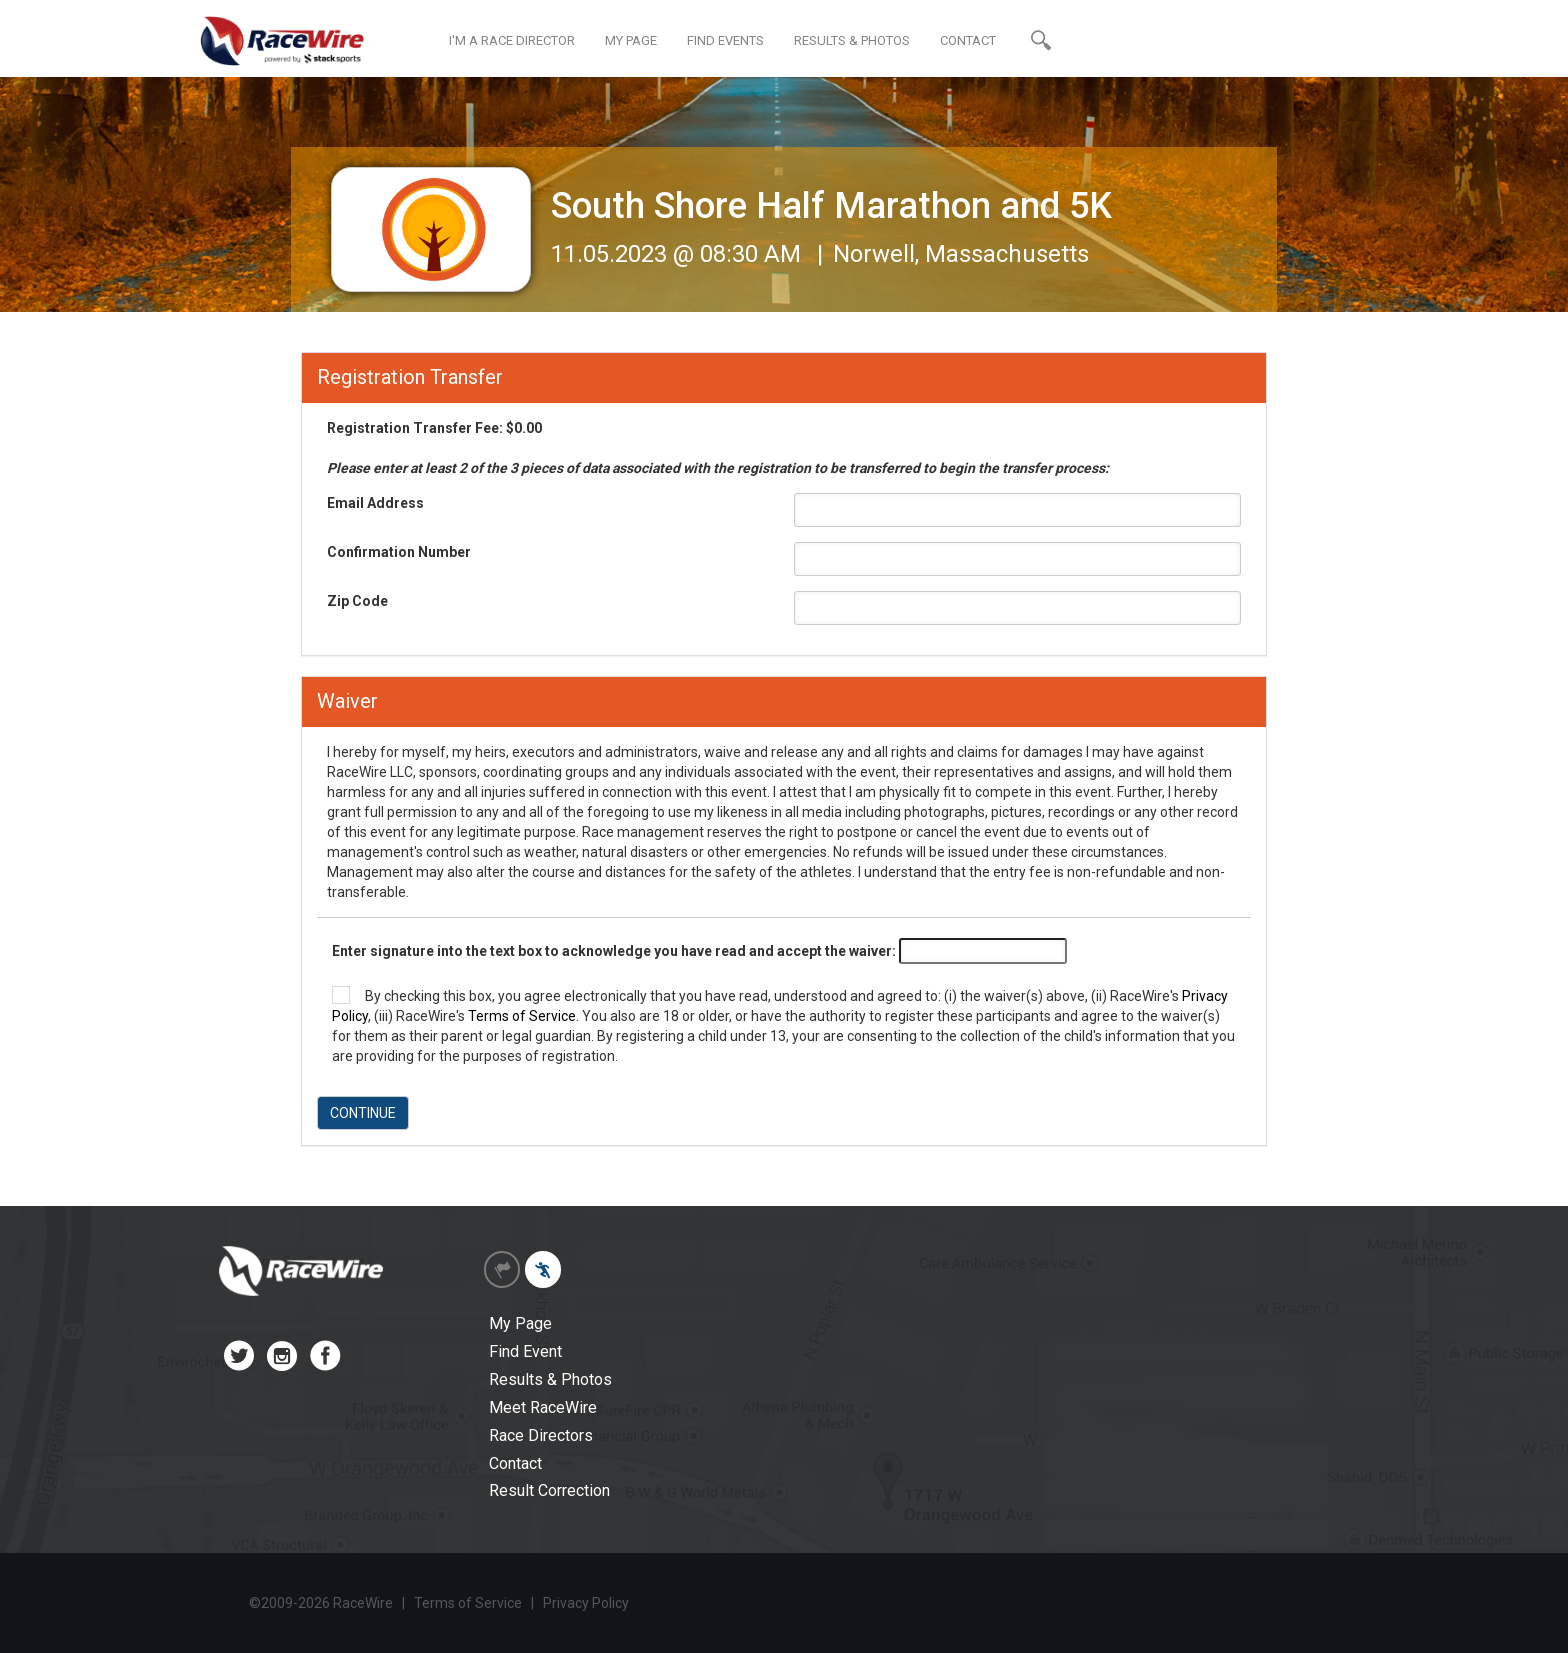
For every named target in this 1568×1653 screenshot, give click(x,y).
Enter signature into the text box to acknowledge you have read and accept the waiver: (614, 951)
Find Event (525, 1351)
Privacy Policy (586, 1603)
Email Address (375, 503)
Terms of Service (522, 1016)
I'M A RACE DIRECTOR (512, 40)
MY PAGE (631, 40)
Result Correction (549, 1490)
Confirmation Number (399, 552)
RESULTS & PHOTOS (852, 40)
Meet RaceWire (543, 1407)
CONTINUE (363, 1113)
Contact (515, 1463)
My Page (520, 1323)
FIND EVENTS (725, 40)
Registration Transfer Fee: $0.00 (718, 448)
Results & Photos (550, 1379)
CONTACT (968, 40)
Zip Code (357, 601)
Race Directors (541, 1435)
